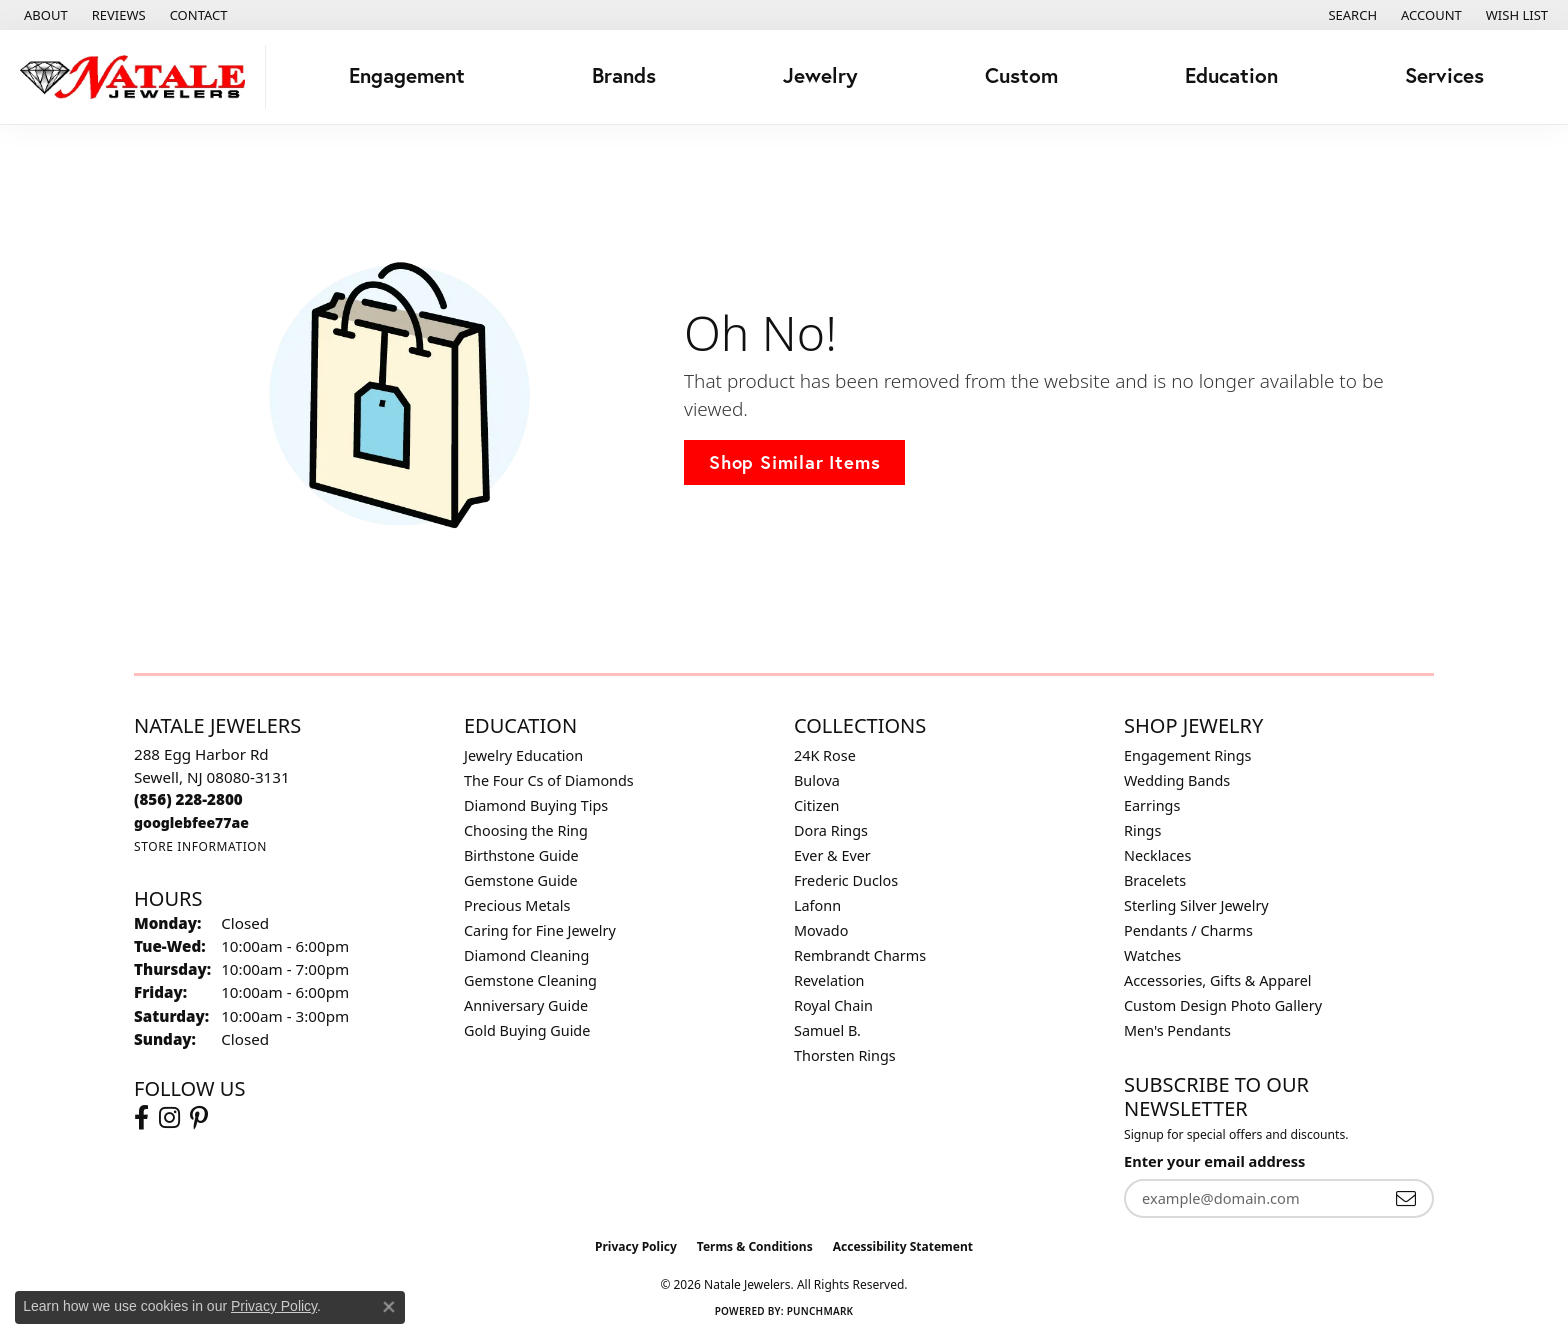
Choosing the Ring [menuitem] (526, 830)
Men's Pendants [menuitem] (1177, 1030)
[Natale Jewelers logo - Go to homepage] (138, 77)
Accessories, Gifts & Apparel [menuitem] (1218, 980)
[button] (1350, 15)
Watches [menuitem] (1152, 955)
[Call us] (191, 822)
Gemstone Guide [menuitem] (521, 880)
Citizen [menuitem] (817, 805)
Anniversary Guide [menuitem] (526, 1005)
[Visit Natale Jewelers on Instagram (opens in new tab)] (169, 1118)
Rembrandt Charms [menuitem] (860, 955)
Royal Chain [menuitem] (833, 1005)
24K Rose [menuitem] (825, 755)
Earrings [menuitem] (1152, 805)
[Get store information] (200, 846)
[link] (44, 15)
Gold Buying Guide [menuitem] (527, 1030)
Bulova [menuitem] (817, 780)
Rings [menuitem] (1142, 830)
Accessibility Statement (903, 1246)
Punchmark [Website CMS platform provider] (820, 1311)
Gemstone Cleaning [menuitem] (530, 980)
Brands (624, 75)
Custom (1021, 75)
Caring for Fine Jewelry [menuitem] (540, 930)
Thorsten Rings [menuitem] (845, 1055)
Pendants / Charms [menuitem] (1188, 930)
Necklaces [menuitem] (1157, 855)
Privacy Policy (636, 1246)
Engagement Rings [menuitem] (1188, 755)
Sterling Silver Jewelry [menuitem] (1196, 905)
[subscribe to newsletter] (1406, 1198)
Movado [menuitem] (821, 930)
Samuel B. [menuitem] (827, 1030)
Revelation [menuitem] (829, 980)
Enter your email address (1214, 1161)
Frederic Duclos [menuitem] (846, 880)
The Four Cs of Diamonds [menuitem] (549, 780)
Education (1231, 75)
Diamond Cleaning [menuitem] (526, 955)
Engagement (407, 75)
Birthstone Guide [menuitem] (521, 855)
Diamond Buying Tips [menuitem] (536, 805)
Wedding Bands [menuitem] (1177, 780)
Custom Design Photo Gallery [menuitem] (1223, 1005)
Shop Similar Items (794, 462)
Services (1444, 75)
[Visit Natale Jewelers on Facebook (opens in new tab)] (141, 1118)
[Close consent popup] (389, 1307)
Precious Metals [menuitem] (517, 905)
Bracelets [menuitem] (1155, 880)
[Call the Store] (188, 799)
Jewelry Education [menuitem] (523, 755)
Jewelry (820, 75)
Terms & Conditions (755, 1246)
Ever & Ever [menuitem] (832, 855)
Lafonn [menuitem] (817, 905)
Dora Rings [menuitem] (831, 830)
